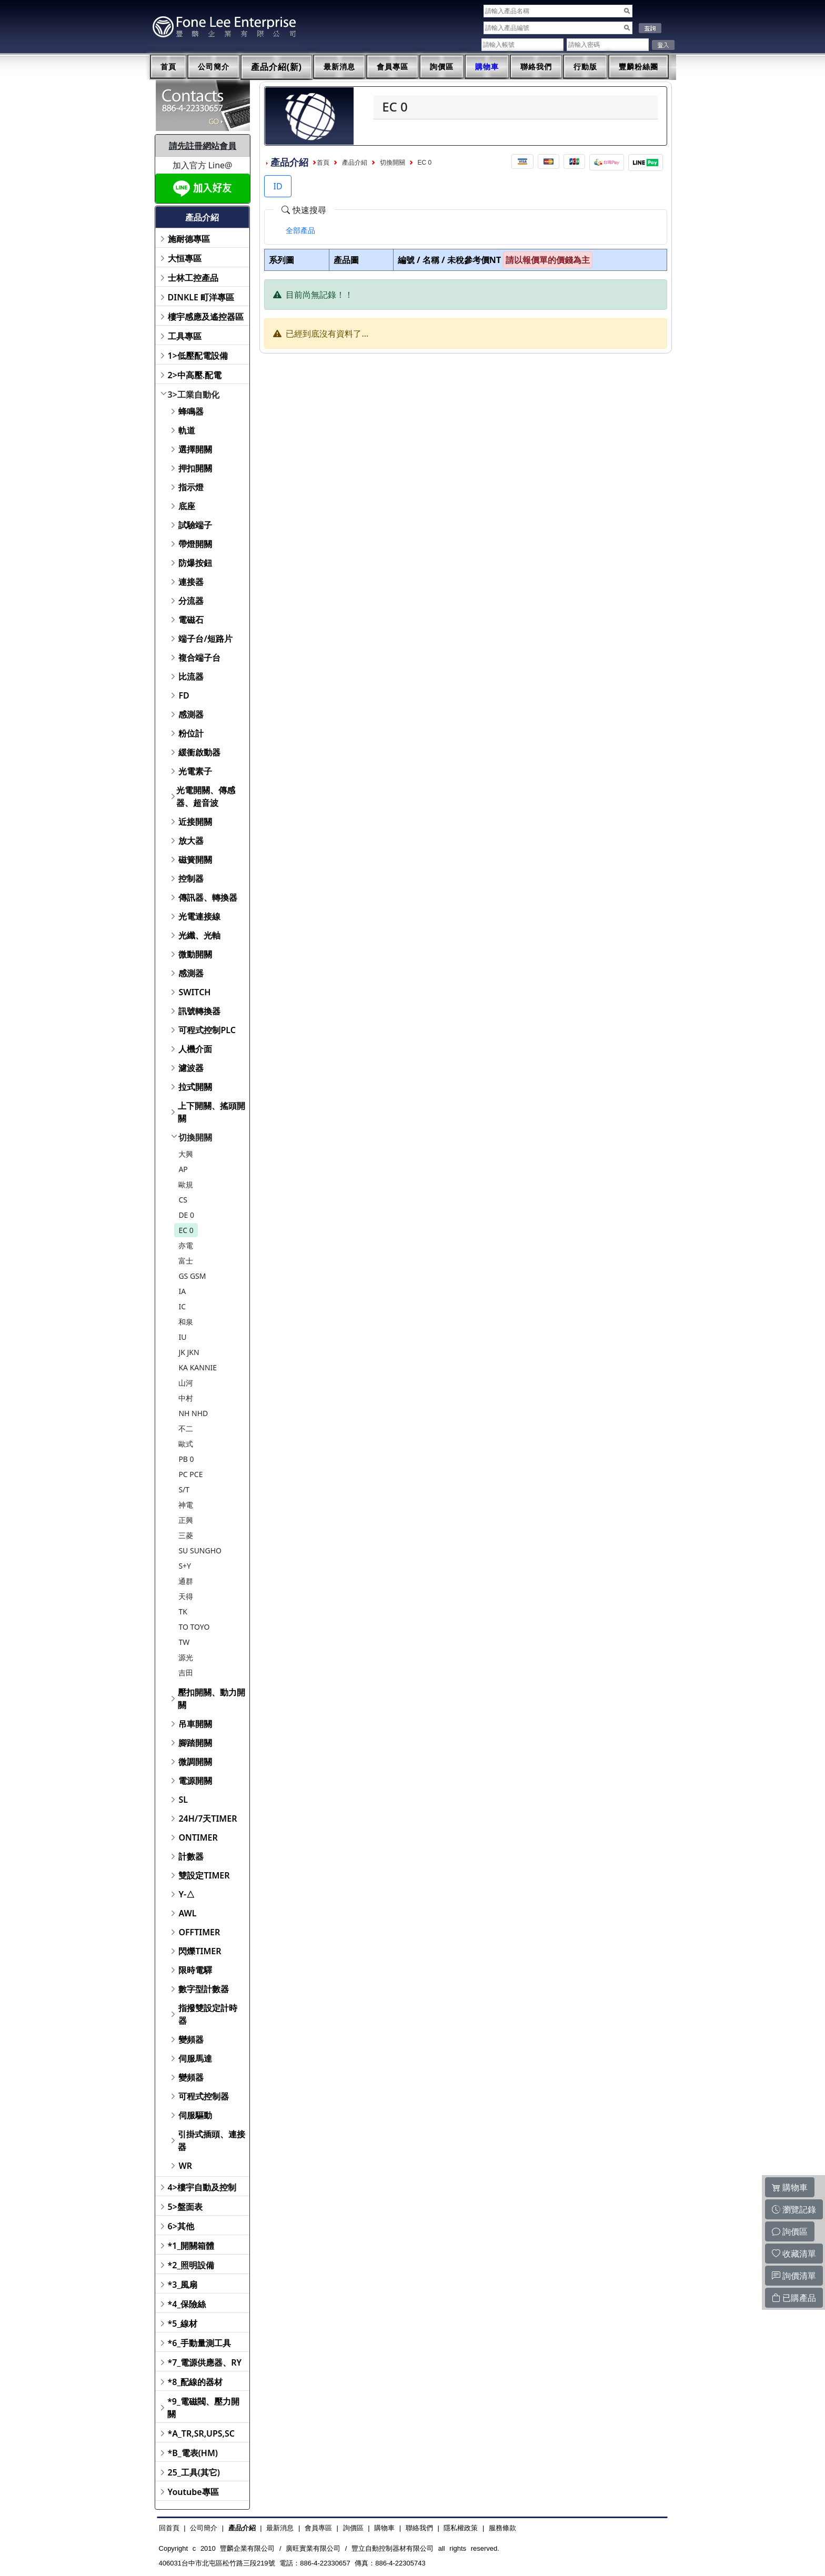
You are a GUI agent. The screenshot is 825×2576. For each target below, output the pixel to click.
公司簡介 (213, 67)
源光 (185, 1657)
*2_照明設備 (191, 2265)
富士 (185, 1261)
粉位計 (191, 733)
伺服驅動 (195, 2115)
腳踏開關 (195, 1743)
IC (182, 1306)
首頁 (168, 67)
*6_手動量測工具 (200, 2343)
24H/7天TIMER (207, 1818)
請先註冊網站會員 (202, 145)
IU (182, 1337)
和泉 (185, 1322)
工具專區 (185, 336)
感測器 (191, 714)
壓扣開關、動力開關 (211, 1698)
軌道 (186, 430)
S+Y (184, 1566)
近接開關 (195, 821)
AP (182, 1169)
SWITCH (194, 992)
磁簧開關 (195, 859)
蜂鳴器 (191, 411)
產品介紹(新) (277, 67)
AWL (187, 1913)
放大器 (191, 840)
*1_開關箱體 (191, 2245)
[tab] (300, 230)
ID (277, 186)
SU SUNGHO (200, 1550)
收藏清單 (794, 2253)
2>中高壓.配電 (195, 375)
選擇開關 (195, 449)
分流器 (191, 601)
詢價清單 (794, 2275)
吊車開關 (195, 1724)
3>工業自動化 (193, 394)
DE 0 (186, 1215)
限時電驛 (195, 1970)
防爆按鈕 (195, 563)
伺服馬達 (195, 2058)
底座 (186, 506)
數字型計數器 (203, 1989)
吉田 (185, 1673)
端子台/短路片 (205, 638)
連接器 (191, 582)
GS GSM (192, 1276)
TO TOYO (193, 1627)
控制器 (191, 878)
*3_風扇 (183, 2284)
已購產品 (794, 2298)
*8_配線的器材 (195, 2382)
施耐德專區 (189, 239)
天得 (185, 1596)
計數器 (191, 1856)
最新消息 (339, 67)
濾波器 (191, 1068)
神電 (185, 1505)
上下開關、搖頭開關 (211, 1112)
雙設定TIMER (203, 1875)
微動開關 (195, 954)
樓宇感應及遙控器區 (206, 316)
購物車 (487, 67)
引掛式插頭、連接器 (211, 2140)
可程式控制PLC (206, 1030)
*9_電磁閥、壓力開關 (203, 2408)
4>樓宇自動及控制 (202, 2187)
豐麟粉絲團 (638, 67)
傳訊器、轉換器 (207, 897)
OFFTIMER (199, 1932)
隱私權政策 (461, 2528)
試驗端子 (195, 525)
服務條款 (502, 2528)
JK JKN (188, 1352)
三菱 (185, 1535)
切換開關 (195, 1137)
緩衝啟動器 (199, 752)
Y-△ (186, 1894)
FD (183, 695)
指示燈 (191, 487)
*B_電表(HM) (193, 2453)
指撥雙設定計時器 (207, 2014)
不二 (185, 1428)
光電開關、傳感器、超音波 (205, 796)
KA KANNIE (197, 1367)
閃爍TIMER (199, 1951)
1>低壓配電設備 (198, 355)
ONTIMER (197, 1837)
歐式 (185, 1444)
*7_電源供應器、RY (205, 2362)
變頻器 (191, 2039)
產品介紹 (354, 162)
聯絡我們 (536, 67)
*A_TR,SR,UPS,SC (201, 2433)
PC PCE (190, 1474)
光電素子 (195, 771)
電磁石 (191, 619)
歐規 (185, 1184)
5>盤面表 (185, 2207)
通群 (185, 1581)
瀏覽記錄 (794, 2209)
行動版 (585, 67)
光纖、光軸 (199, 935)
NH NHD (193, 1413)
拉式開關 (195, 1087)
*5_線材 (183, 2323)
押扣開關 (195, 468)
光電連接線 (199, 916)
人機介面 (195, 1049)
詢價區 (442, 67)
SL (183, 1799)
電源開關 (195, 1780)
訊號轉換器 (199, 1011)
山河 (185, 1383)
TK (182, 1612)
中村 (185, 1398)
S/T (183, 1489)
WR (185, 2165)
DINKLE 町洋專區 (201, 297)
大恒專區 (185, 258)
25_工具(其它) (194, 2472)
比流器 (191, 676)
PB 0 (186, 1459)
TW (183, 1642)
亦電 (185, 1245)
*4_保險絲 (187, 2304)
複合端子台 (199, 657)
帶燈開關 (195, 544)
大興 (185, 1154)
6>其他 (181, 2226)
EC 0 (185, 1230)
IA (182, 1291)
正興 (185, 1520)
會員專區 (392, 67)
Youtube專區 (193, 2492)
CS (182, 1200)
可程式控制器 (203, 2096)
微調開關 (195, 1761)
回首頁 (169, 2528)
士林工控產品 (193, 278)
